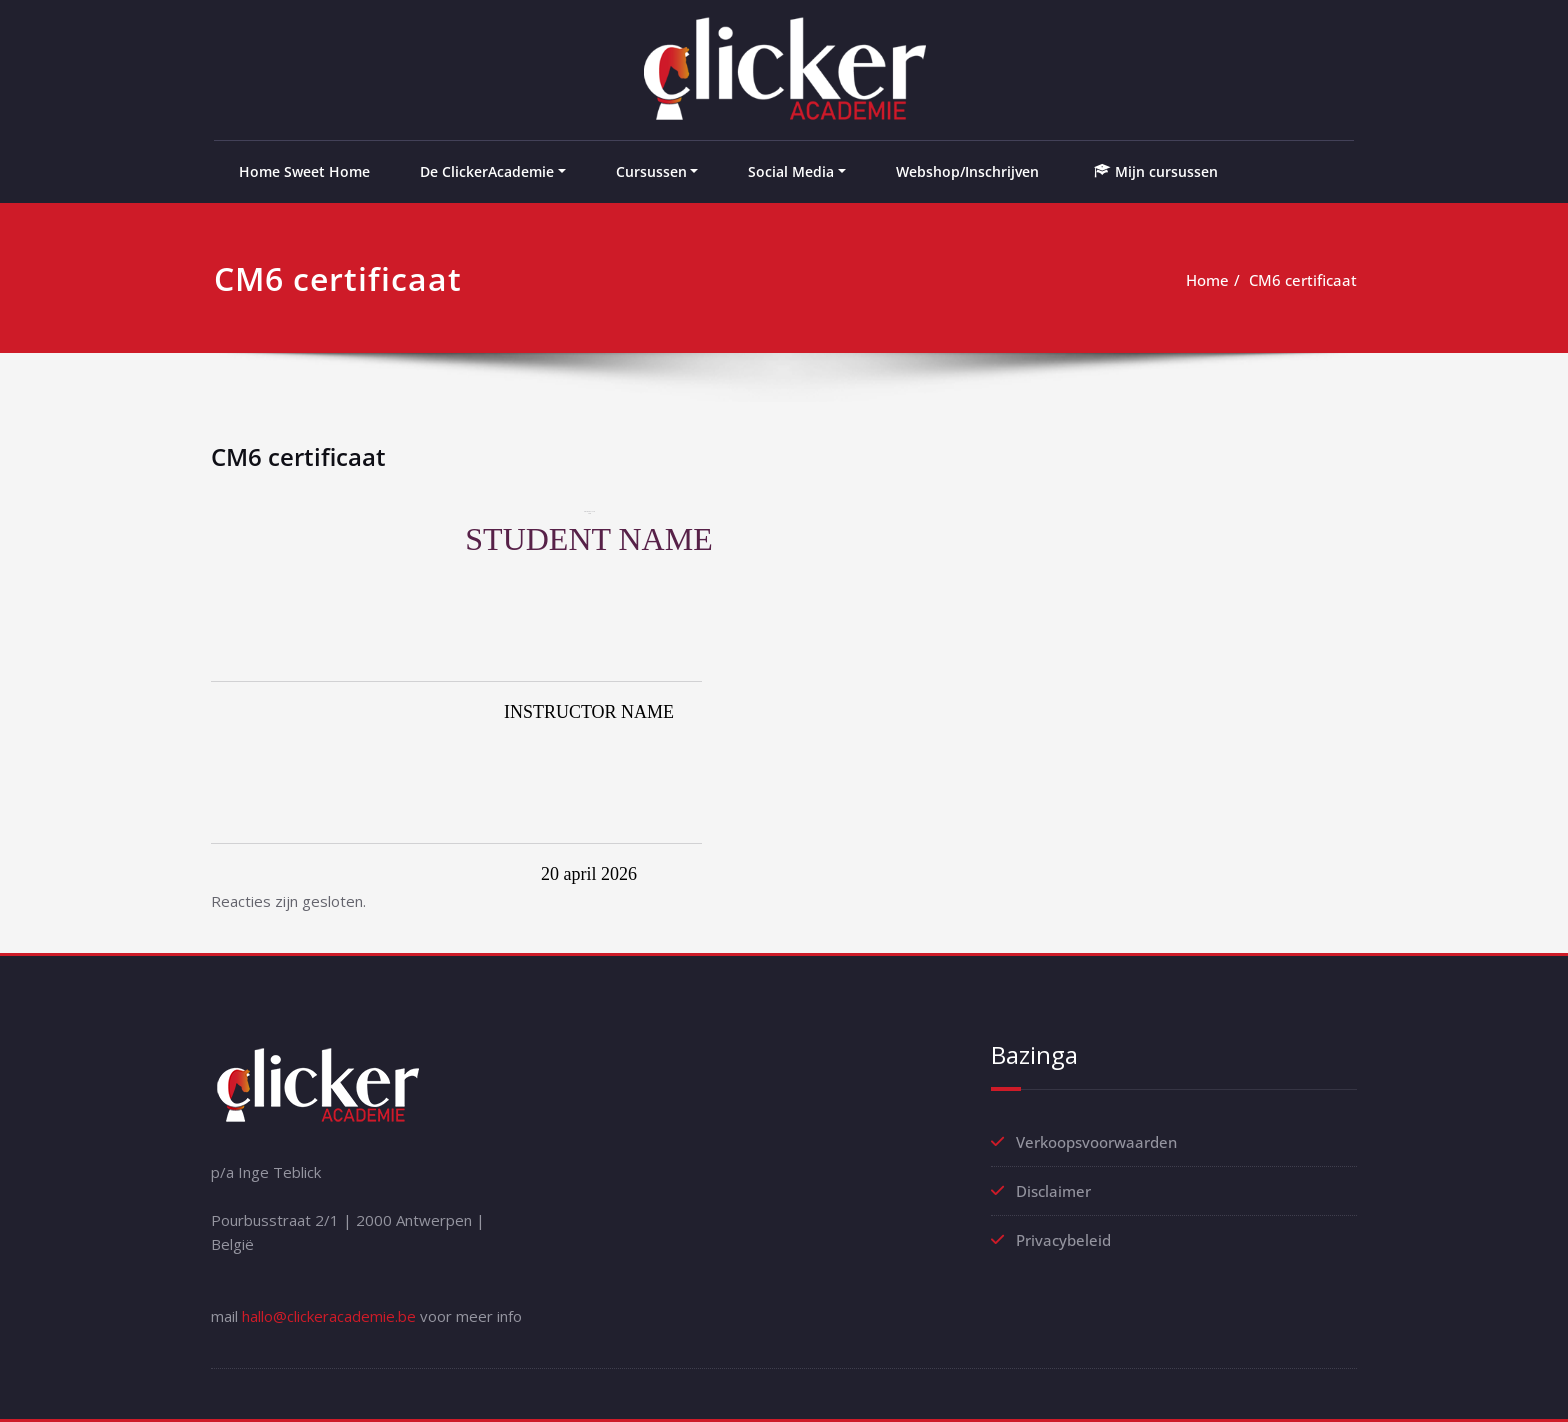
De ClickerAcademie (487, 171)
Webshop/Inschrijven (967, 171)
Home (1207, 280)
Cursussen (651, 171)
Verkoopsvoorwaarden (1096, 1142)
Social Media (791, 171)
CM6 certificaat (1303, 280)
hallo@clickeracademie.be (329, 1316)
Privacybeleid (1063, 1240)
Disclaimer (1053, 1191)
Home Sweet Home (304, 171)
